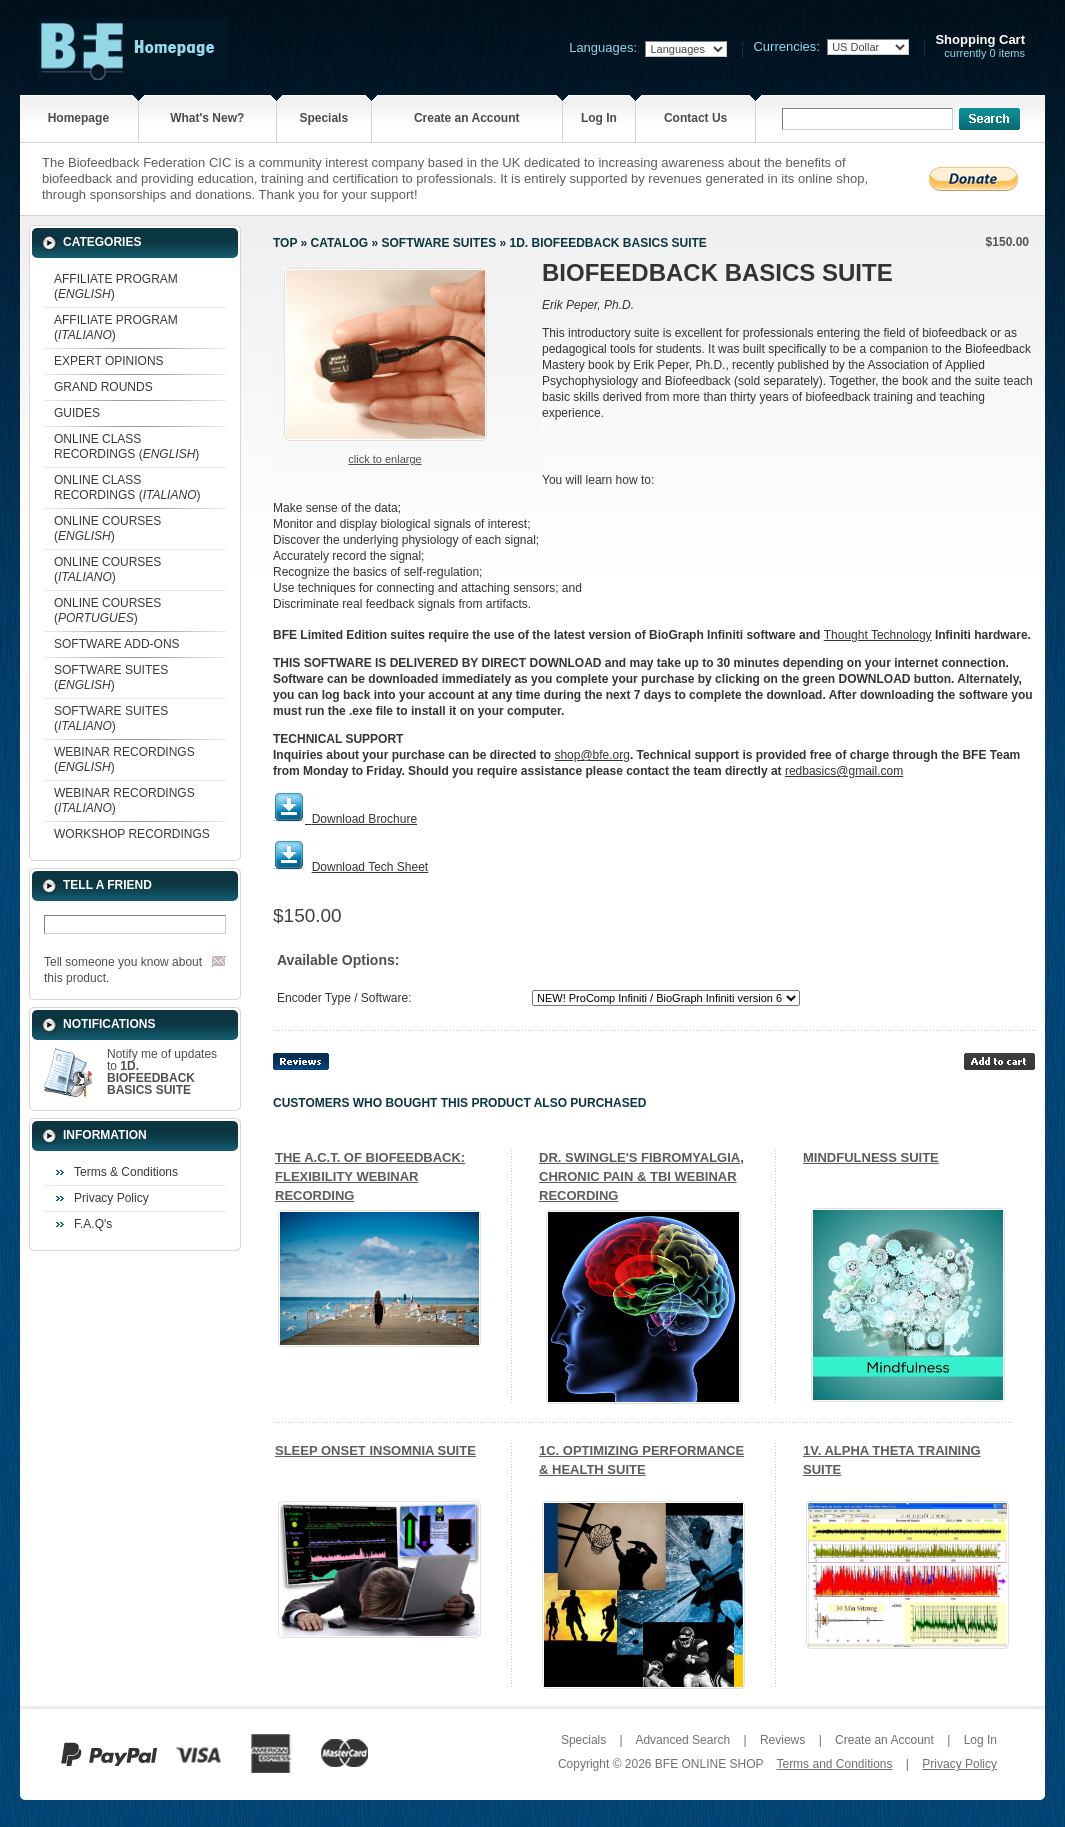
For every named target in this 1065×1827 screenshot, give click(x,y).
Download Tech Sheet (370, 867)
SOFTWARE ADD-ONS (117, 644)
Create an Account (467, 118)
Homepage (78, 118)
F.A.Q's (93, 1224)
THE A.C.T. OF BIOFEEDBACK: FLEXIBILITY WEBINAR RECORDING (370, 1176)
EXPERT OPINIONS (109, 361)
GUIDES (77, 413)
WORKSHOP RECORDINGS (132, 834)
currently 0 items (980, 46)
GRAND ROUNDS (103, 387)
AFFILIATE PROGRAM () (116, 286)
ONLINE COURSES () (107, 528)
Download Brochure (364, 819)
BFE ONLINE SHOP (709, 1764)
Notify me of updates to (162, 1072)
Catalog (340, 243)
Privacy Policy (111, 1198)
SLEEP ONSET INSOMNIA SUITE (375, 1450)
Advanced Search (682, 1740)
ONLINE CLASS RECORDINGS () (126, 446)
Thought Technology (878, 635)
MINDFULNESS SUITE (871, 1157)
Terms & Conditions (126, 1172)
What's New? (207, 118)
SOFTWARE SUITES (438, 243)
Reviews (782, 1740)
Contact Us (695, 118)
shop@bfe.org (592, 755)
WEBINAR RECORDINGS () (124, 759)
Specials (323, 118)
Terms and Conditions (834, 1764)
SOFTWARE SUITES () (111, 677)
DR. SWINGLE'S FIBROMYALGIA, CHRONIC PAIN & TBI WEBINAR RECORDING (641, 1176)
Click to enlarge (384, 459)
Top (285, 243)
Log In (599, 118)
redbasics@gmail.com (844, 771)
